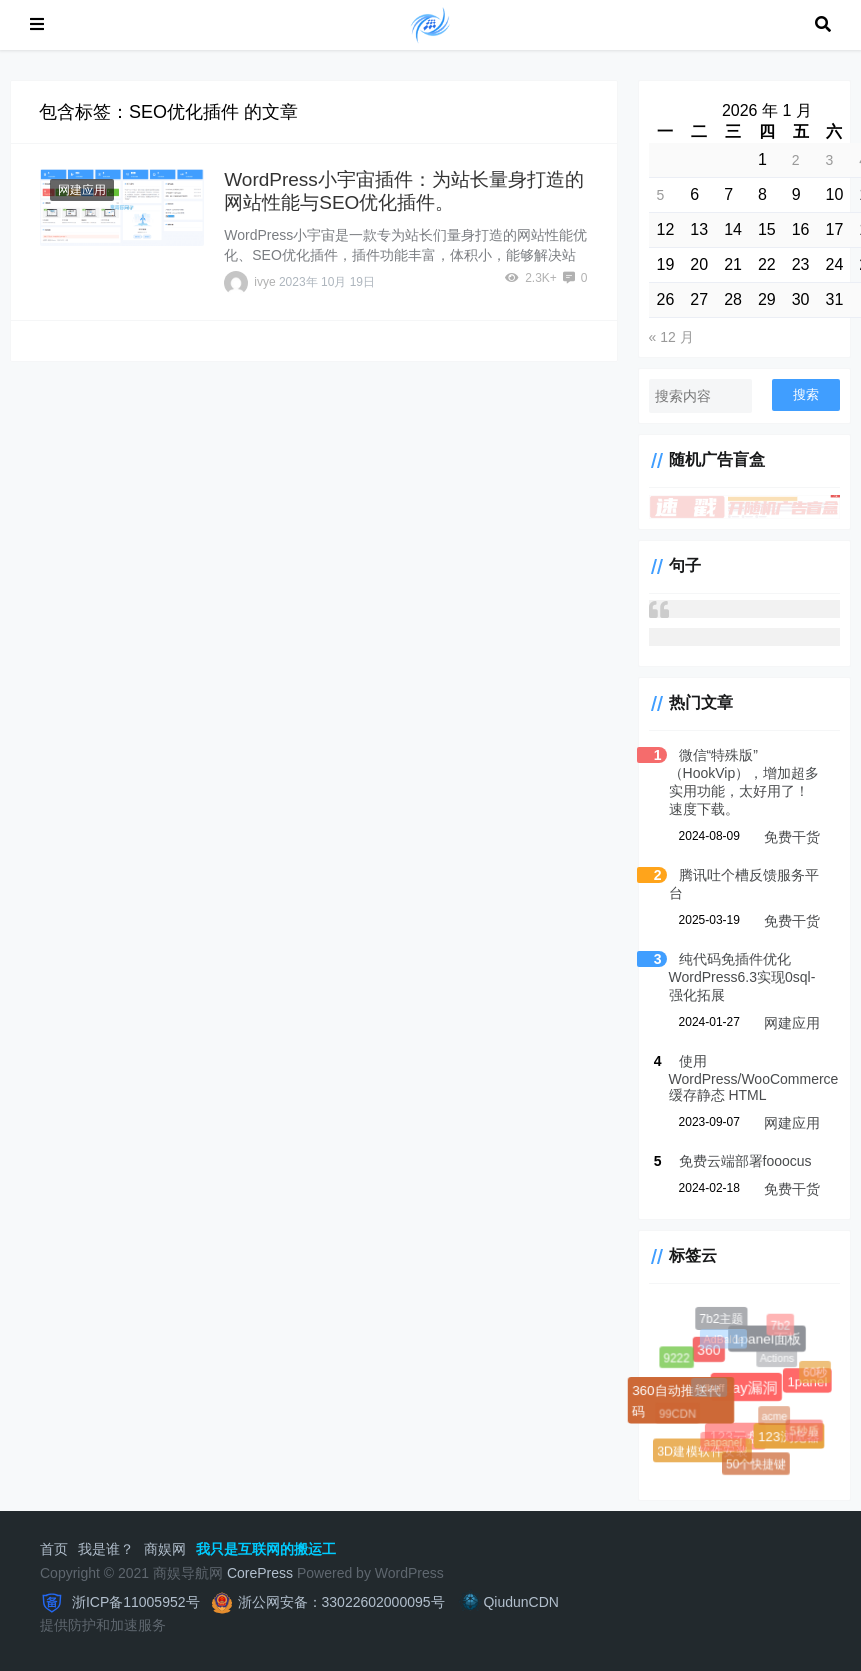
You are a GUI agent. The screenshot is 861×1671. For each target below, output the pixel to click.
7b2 (781, 1326)
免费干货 (792, 837)
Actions (779, 1360)
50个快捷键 (756, 1465)
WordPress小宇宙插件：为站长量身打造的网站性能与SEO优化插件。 (404, 191)
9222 (677, 1359)
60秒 (816, 1373)
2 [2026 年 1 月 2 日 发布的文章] (796, 160)
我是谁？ (106, 1549)
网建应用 (82, 190)
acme (776, 1419)
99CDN (678, 1415)
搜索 (806, 394)
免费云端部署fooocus (745, 1161)
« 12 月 (671, 337)
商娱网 (165, 1549)
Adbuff (712, 1391)
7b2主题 (722, 1319)
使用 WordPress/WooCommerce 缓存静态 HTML (754, 1078)
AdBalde (725, 1341)
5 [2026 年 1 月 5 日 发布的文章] (661, 195)
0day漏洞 (744, 1385)
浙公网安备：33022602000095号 (341, 1602)
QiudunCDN (508, 1602)
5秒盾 (805, 1431)
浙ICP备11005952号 (134, 1602)
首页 (54, 1549)
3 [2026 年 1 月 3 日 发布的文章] (830, 160)
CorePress (260, 1573)
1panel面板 (766, 1338)
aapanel (725, 1444)
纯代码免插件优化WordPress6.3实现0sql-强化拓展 (742, 977)
